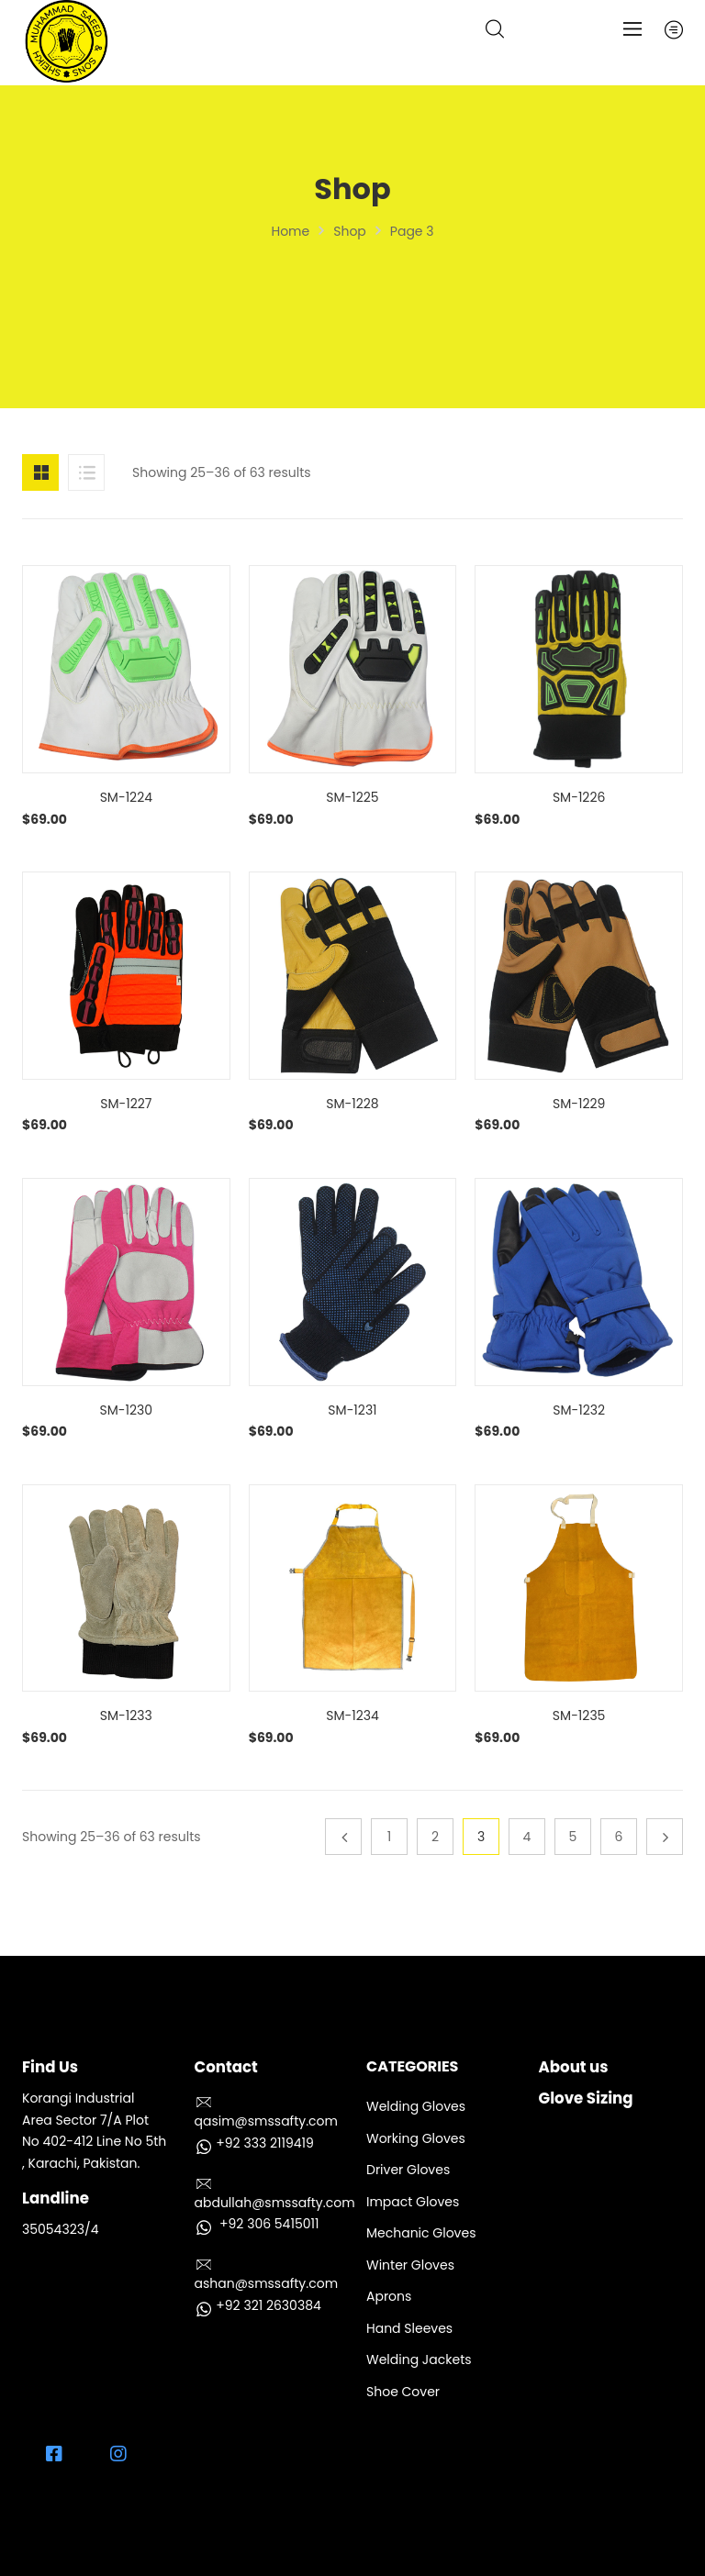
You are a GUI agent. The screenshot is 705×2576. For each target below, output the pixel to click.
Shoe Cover (403, 2391)
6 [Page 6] (619, 1836)
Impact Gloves (412, 2202)
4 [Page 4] (527, 1836)
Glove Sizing (586, 2098)
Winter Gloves (410, 2265)
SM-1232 (579, 1410)
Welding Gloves (415, 2106)
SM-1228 (352, 1103)
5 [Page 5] (573, 1836)
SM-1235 (579, 1715)
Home (290, 231)
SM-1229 (579, 1103)
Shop (349, 231)
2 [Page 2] (435, 1836)
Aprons (388, 2296)
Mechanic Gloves (421, 2233)
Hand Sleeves (409, 2328)
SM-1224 (126, 797)
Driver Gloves (408, 2169)
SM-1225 (352, 797)
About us (574, 2067)
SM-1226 (579, 797)
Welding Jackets (419, 2359)
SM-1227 (125, 1103)
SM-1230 (126, 1410)
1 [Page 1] (389, 1836)
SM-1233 (126, 1715)
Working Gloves (415, 2138)
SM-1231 (352, 1410)
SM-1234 (352, 1715)
